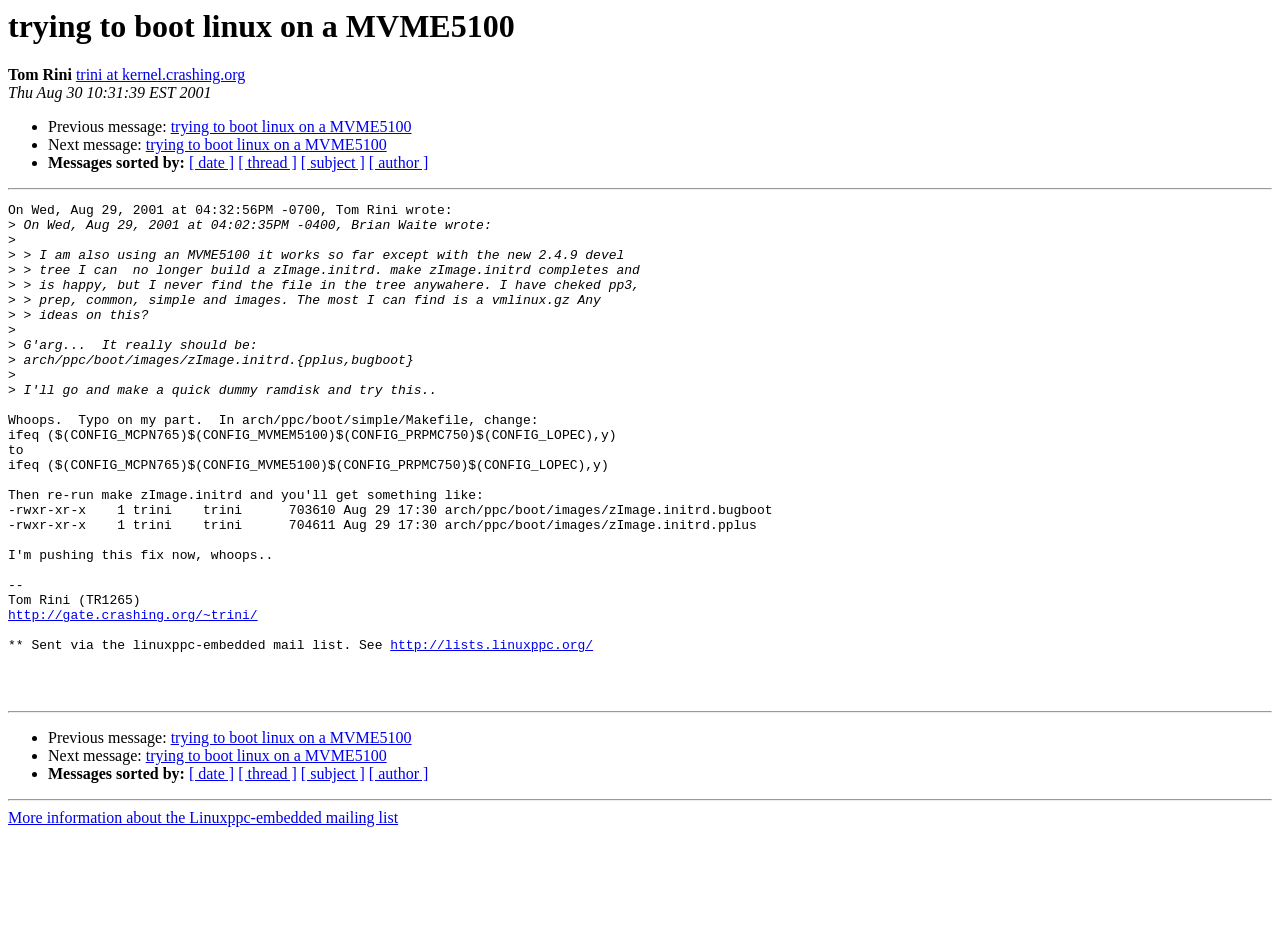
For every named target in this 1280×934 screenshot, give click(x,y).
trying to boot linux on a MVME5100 (291, 126)
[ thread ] (267, 162)
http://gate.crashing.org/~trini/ (133, 698)
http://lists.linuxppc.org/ (491, 734)
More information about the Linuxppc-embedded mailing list (203, 916)
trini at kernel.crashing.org (160, 74)
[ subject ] (333, 162)
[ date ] (211, 162)
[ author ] (399, 162)
